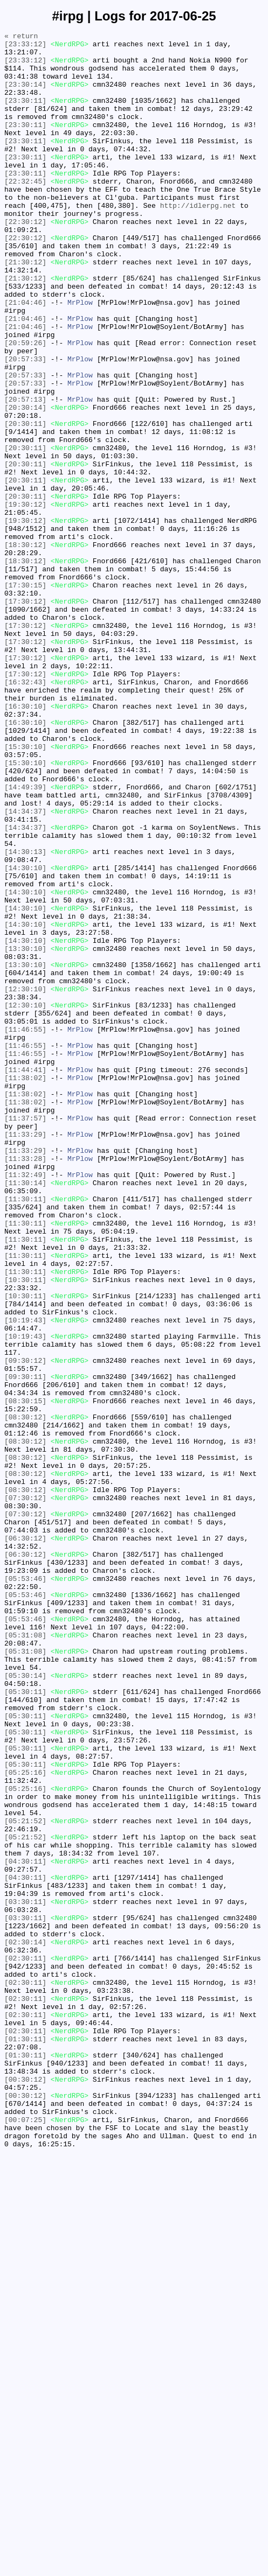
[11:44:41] (25, 1278)
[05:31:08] (25, 1956)
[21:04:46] (25, 357)
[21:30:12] (25, 308)
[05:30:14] (25, 2005)
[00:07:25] (25, 2538)
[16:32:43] (25, 812)
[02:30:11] (25, 2344)
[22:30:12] (25, 260)
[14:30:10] (25, 1035)
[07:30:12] (25, 1791)
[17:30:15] (25, 696)
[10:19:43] (25, 1578)
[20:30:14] (25, 483)
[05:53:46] (25, 1888)
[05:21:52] (25, 2179)
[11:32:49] (25, 1404)
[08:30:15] (25, 1675)
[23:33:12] (25, 47)
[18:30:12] (25, 648)
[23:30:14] (25, 95)
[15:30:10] (25, 890)
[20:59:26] (25, 405)
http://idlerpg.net (198, 241)
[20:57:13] (25, 473)
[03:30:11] (25, 2276)
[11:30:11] (25, 1433)
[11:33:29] (25, 1355)
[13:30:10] (25, 1132)
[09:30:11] (25, 1646)
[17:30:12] (25, 715)
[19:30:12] (25, 599)
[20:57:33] (25, 425)
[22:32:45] (25, 211)
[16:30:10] (25, 841)
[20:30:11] (25, 502)
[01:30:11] (25, 2441)
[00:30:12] (25, 2489)
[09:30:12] (25, 1627)
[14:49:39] (25, 938)
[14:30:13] (25, 1016)
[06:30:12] (25, 1840)
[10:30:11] (25, 1530)
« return (21, 37)
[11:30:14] (25, 1413)
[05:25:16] (25, 2121)
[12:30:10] (25, 1181)
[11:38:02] (25, 1287)
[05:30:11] (25, 2024)
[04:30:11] (25, 2227)
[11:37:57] (25, 1336)
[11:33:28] (25, 1384)
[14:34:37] (25, 967)
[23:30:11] (25, 115)
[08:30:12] (25, 1694)
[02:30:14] (25, 2324)
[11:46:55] (25, 1229)
